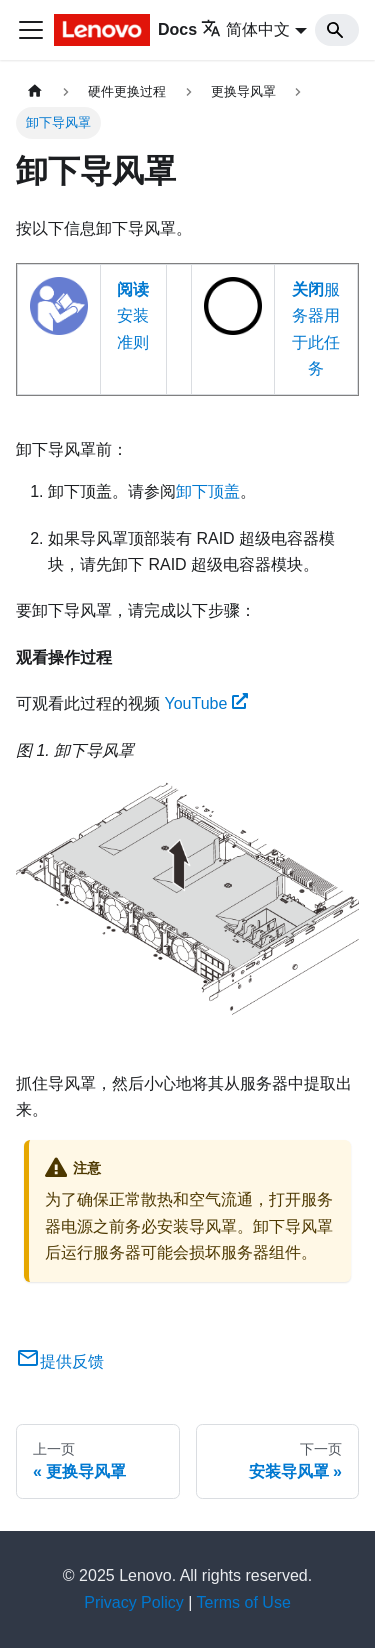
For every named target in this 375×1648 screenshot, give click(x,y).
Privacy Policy (134, 1602)
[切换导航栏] (31, 30)
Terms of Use (244, 1602)
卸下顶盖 (208, 491)
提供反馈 (60, 1361)
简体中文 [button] (245, 29)
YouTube (206, 703)
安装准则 (133, 316)
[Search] (337, 30)
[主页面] (35, 91)
